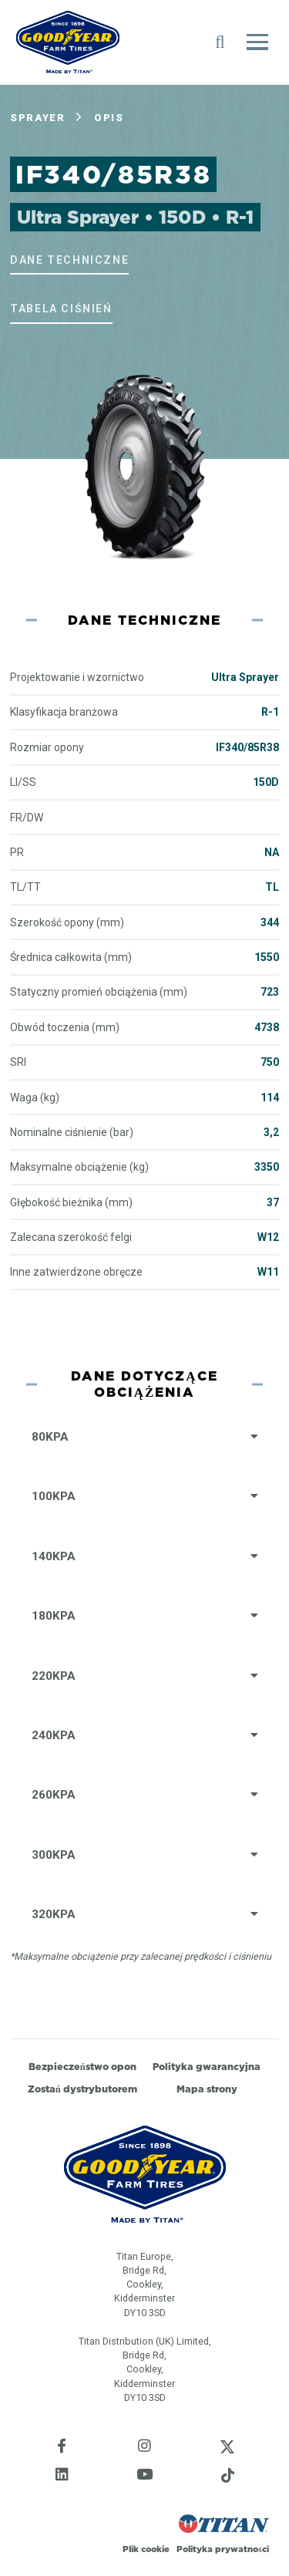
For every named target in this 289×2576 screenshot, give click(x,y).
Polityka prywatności (222, 2549)
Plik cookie (146, 2549)
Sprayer (37, 117)
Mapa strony (206, 2089)
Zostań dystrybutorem (82, 2089)
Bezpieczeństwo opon (82, 2066)
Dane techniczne (69, 260)
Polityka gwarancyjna (206, 2066)
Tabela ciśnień (61, 308)
